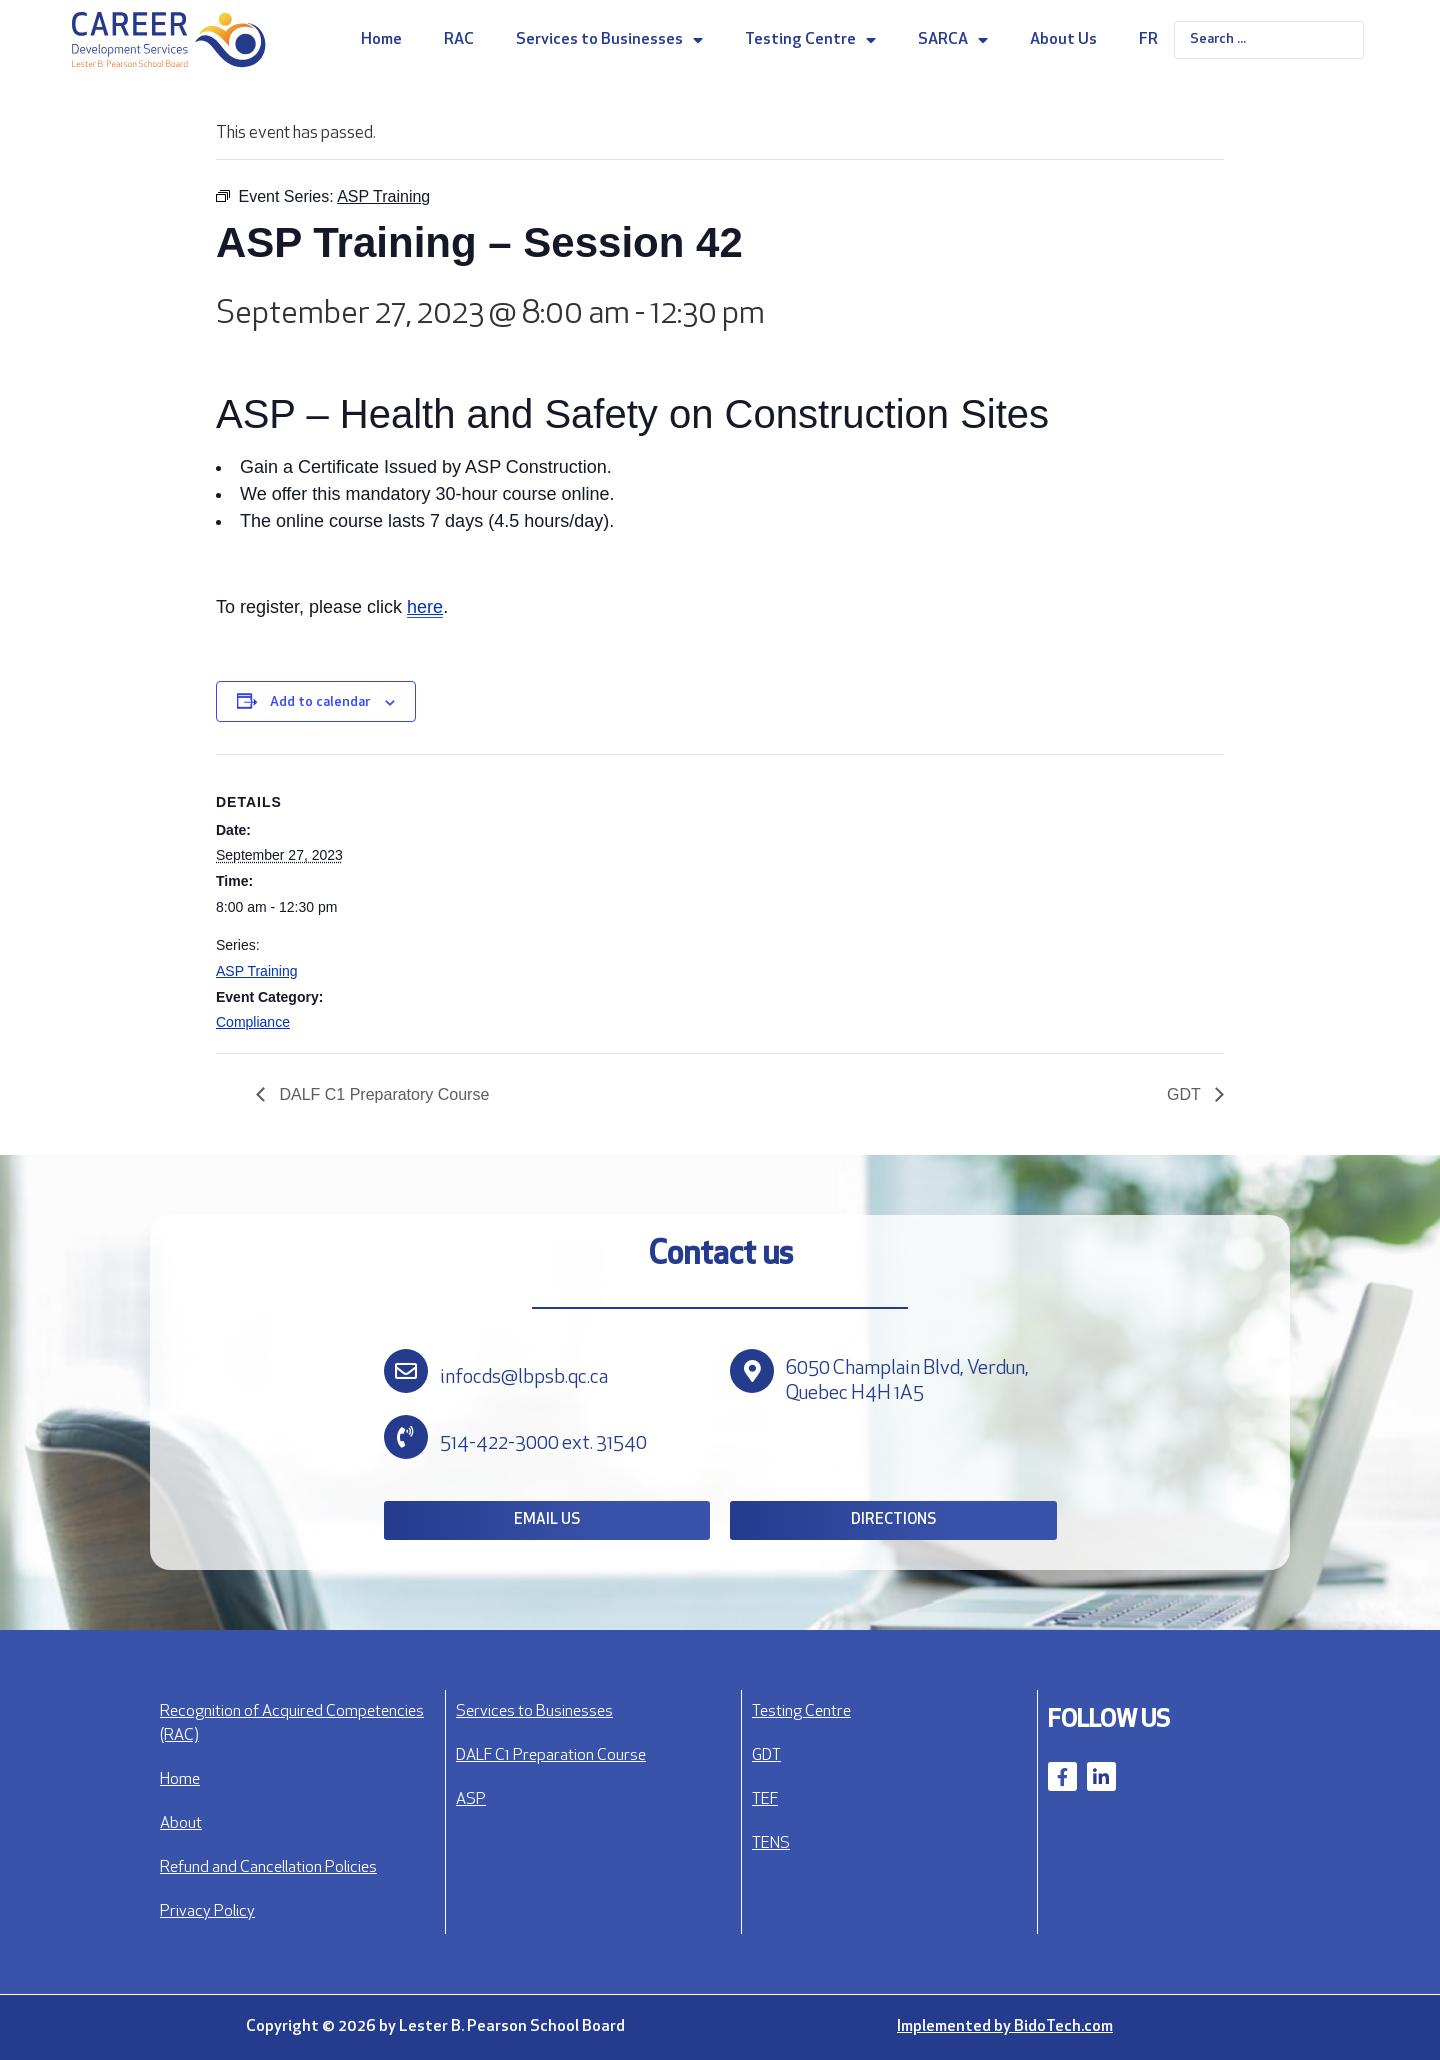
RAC (459, 40)
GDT (1186, 1094)
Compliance (253, 1022)
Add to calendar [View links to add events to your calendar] (320, 702)
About (181, 1824)
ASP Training (256, 971)
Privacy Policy (207, 1912)
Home (381, 40)
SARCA (953, 40)
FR (1148, 40)
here (425, 607)
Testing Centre (810, 40)
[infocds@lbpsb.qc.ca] (406, 1371)
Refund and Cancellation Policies (268, 1868)
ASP (471, 1800)
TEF (765, 1800)
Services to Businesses (609, 40)
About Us (1063, 40)
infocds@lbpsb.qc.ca (524, 1378)
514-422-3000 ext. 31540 (543, 1444)
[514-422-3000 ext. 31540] (406, 1437)
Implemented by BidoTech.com (1005, 2027)
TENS (771, 1844)
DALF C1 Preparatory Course (382, 1094)
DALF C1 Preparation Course (551, 1756)
